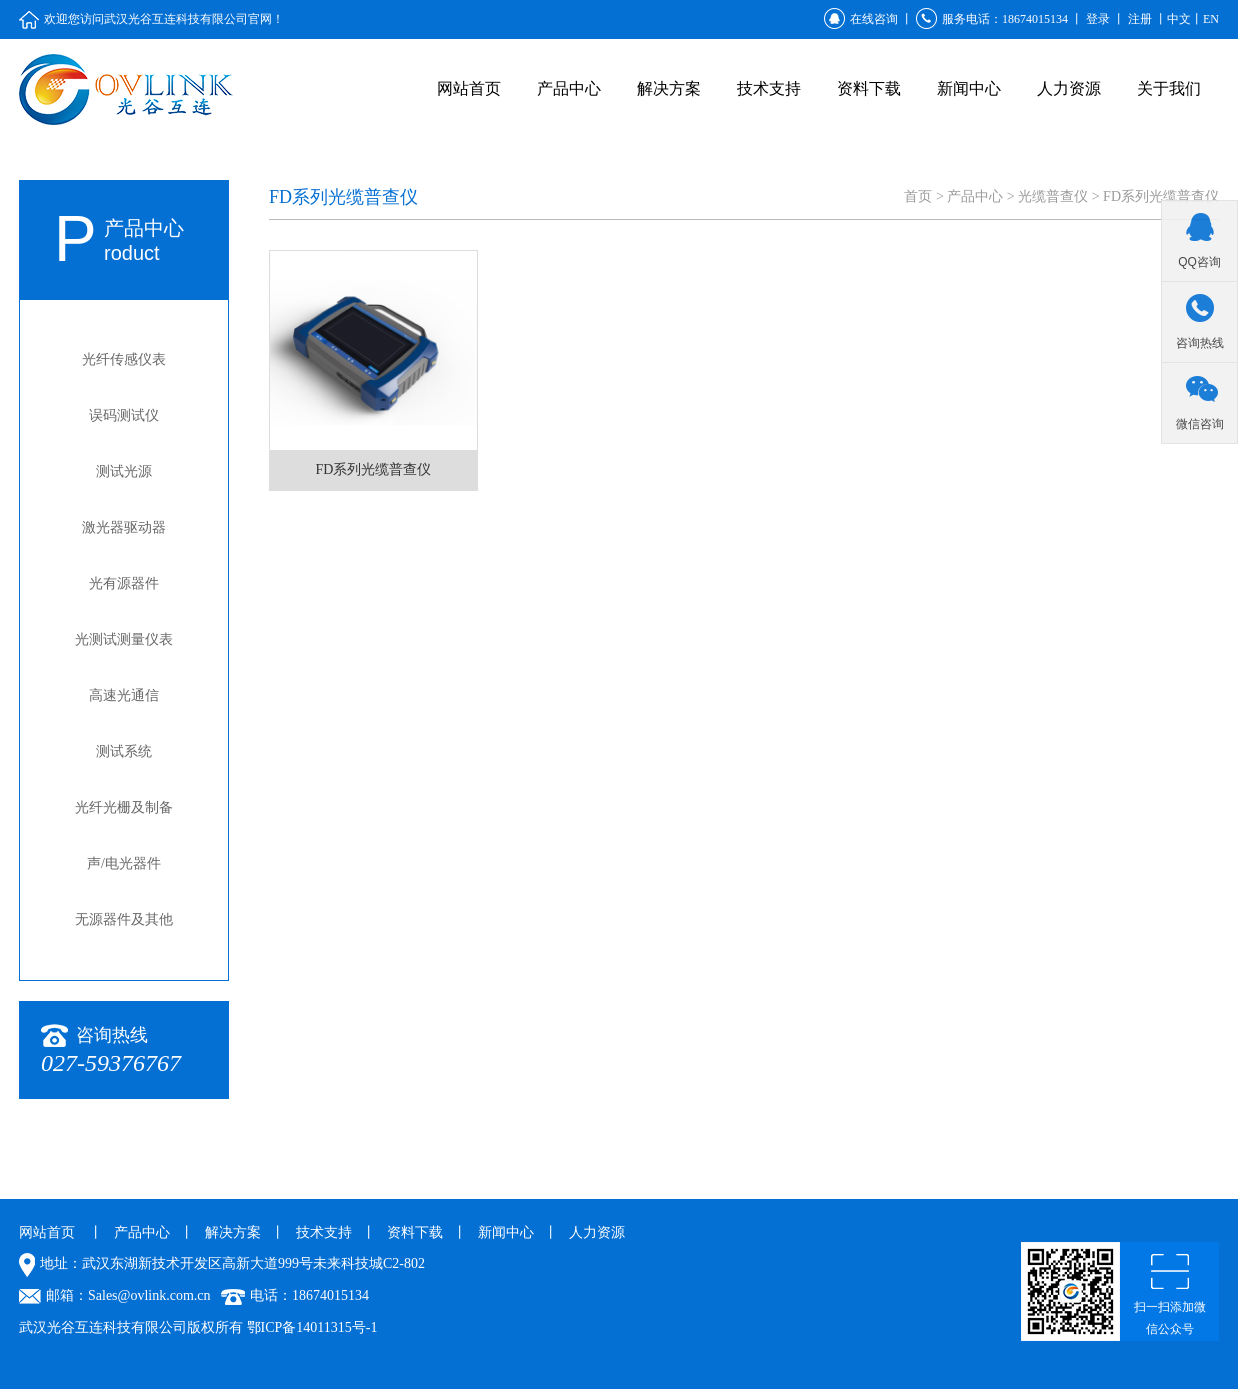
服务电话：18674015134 (992, 19)
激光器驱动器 (124, 527)
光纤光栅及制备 (124, 807)
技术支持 (769, 88)
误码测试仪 (124, 415)
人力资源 (1069, 88)
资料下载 (869, 88)
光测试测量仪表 (124, 639)
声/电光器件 (124, 863)
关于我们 (1169, 88)
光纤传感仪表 (124, 359)
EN (1211, 19)
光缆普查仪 (1053, 196)
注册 (1140, 19)
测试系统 (124, 751)
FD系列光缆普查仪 (1161, 196)
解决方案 (669, 88)
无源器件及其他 (124, 919)
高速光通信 (124, 695)
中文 (1179, 19)
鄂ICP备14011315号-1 (312, 1327)
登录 (1098, 19)
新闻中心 (969, 88)
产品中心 (569, 88)
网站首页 (469, 88)
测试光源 (124, 471)
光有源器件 (124, 583)
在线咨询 (861, 19)
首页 (918, 196)
